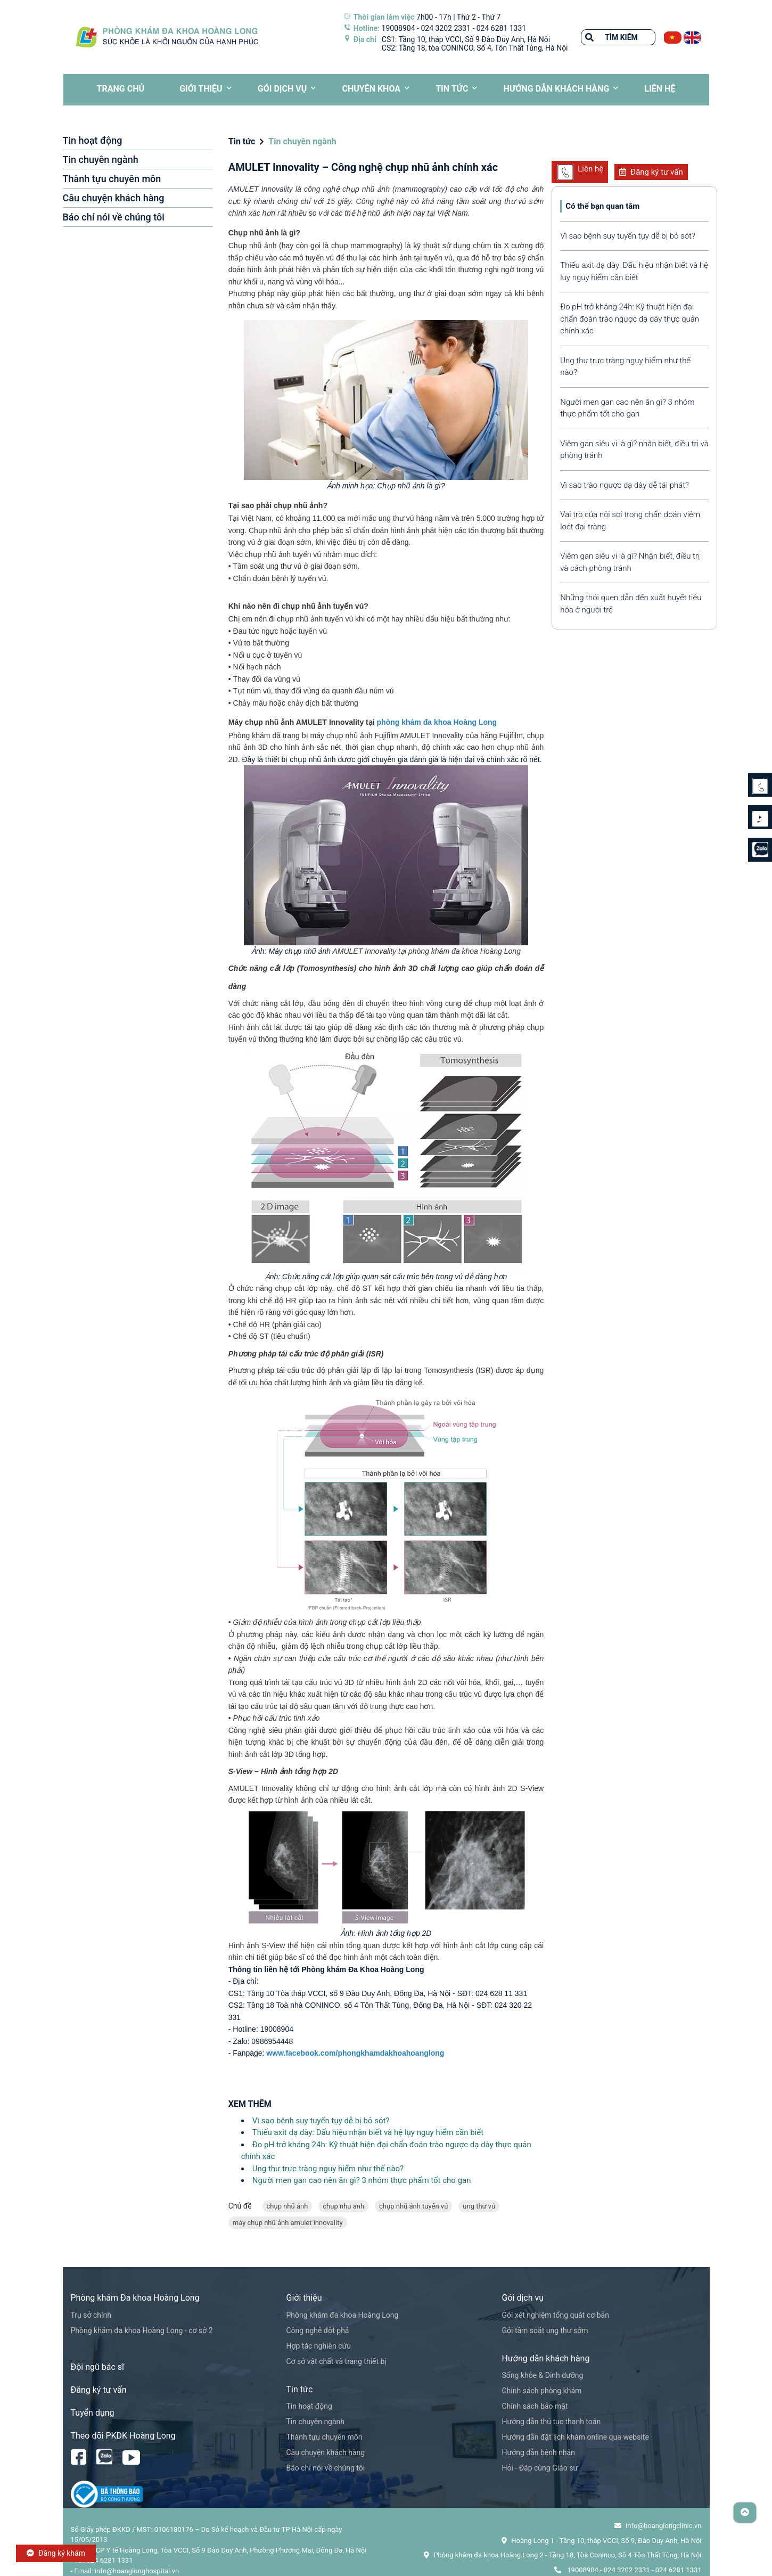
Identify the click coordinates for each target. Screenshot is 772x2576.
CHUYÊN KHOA (371, 89)
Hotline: (367, 28)
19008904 (398, 28)
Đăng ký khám (56, 2553)
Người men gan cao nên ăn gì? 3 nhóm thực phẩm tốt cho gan (361, 2180)
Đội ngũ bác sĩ (98, 2367)
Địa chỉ (365, 39)
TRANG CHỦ (120, 89)
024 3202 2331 (446, 28)
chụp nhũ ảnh (287, 2206)
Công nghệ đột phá (317, 2330)
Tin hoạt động (92, 140)
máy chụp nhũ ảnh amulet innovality (288, 2223)
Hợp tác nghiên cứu (318, 2346)
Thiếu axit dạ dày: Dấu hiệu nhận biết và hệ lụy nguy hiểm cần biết (367, 2132)
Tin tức (452, 89)
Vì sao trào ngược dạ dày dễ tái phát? (624, 485)
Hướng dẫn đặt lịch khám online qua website (575, 2437)
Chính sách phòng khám (542, 2390)
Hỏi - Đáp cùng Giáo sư (540, 2468)
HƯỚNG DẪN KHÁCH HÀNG (557, 89)
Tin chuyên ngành (100, 159)
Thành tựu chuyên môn (112, 178)
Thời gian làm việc (384, 17)
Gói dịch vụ (282, 89)
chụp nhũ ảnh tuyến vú (413, 2206)
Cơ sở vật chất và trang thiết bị (336, 2361)
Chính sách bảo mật (535, 2406)
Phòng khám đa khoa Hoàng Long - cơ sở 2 (142, 2330)
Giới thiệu (201, 89)
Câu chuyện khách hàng (114, 197)
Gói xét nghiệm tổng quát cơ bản (555, 2315)
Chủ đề (240, 2206)
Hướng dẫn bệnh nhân (538, 2452)
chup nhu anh (343, 2206)
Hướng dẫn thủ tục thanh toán (551, 2421)
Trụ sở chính (91, 2315)
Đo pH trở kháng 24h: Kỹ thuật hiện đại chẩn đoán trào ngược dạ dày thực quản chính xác (629, 319)
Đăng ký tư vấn (651, 172)
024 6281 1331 (502, 28)
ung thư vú (479, 2206)
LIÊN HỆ (659, 89)
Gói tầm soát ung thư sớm (545, 2330)
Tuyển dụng (92, 2413)
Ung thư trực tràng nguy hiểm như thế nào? (328, 2168)
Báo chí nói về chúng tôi (114, 217)
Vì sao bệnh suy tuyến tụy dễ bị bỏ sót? (321, 2120)
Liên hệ (580, 172)
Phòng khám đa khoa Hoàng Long (342, 2315)
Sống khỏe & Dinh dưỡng (543, 2375)
